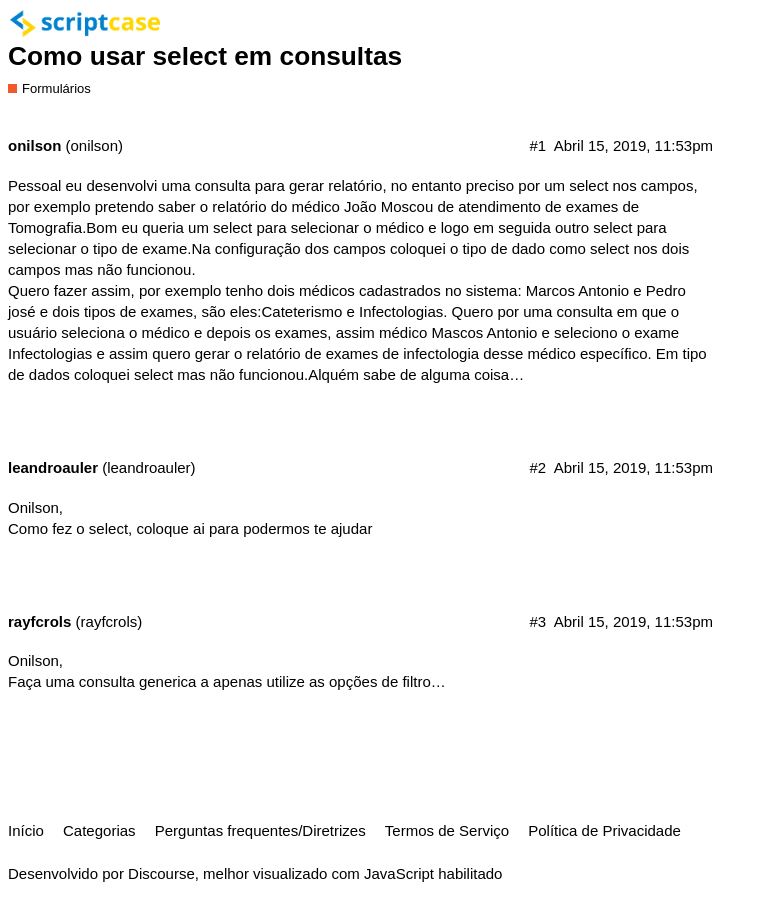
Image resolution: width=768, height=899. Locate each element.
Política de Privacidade (604, 830)
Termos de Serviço (447, 830)
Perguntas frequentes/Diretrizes (260, 830)
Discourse (161, 873)
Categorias (99, 830)
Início (26, 830)
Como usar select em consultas (205, 56)
